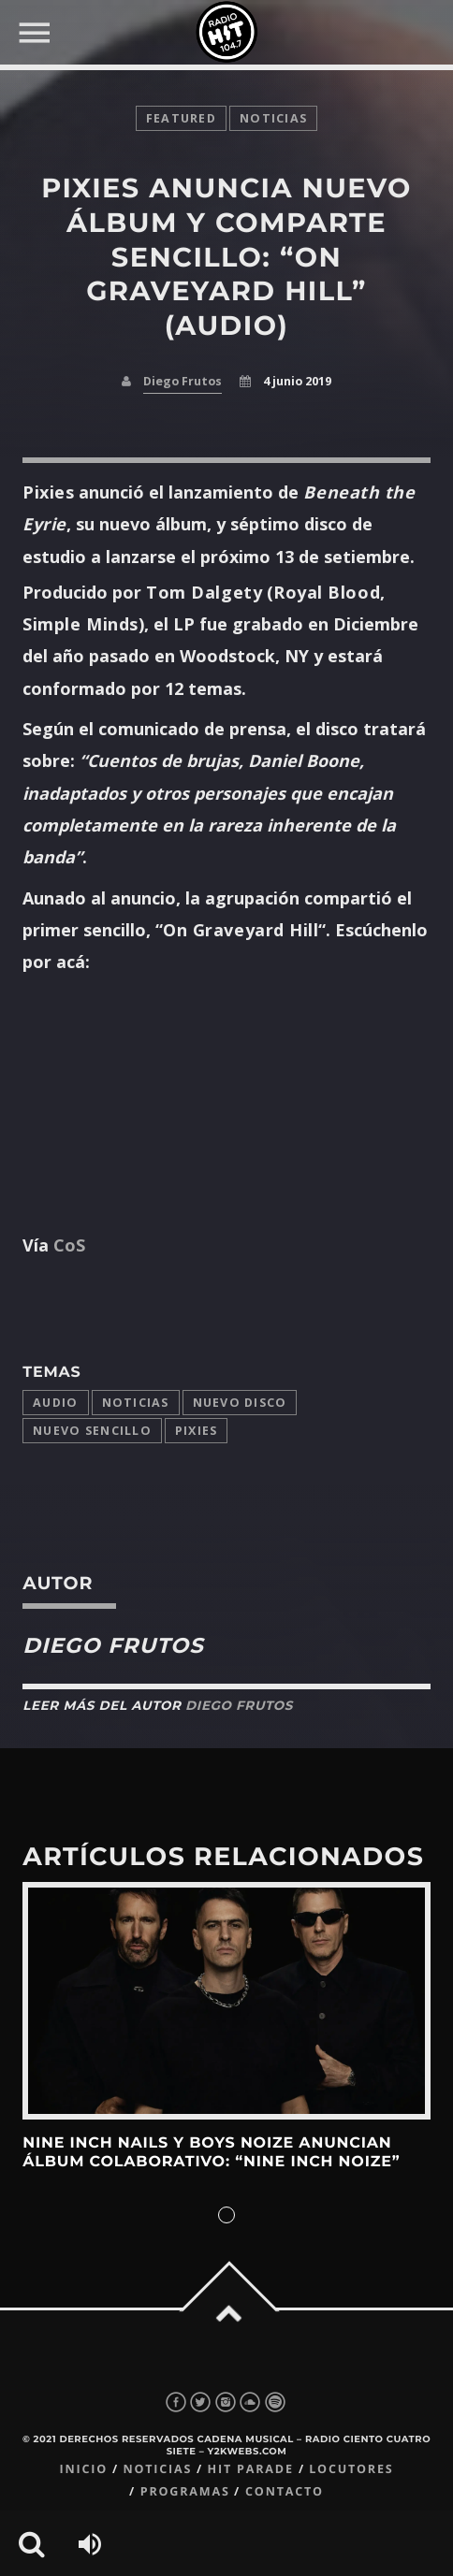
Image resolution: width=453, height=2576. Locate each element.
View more (226, 2001)
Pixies (196, 1431)
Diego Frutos (182, 381)
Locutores (351, 2469)
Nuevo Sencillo (92, 1431)
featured (181, 118)
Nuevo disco (240, 1403)
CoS (69, 1245)
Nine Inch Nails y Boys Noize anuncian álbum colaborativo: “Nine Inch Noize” (211, 2153)
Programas (185, 2491)
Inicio (83, 2469)
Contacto (284, 2491)
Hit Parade (251, 2469)
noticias (273, 118)
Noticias (135, 1403)
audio (55, 1403)
